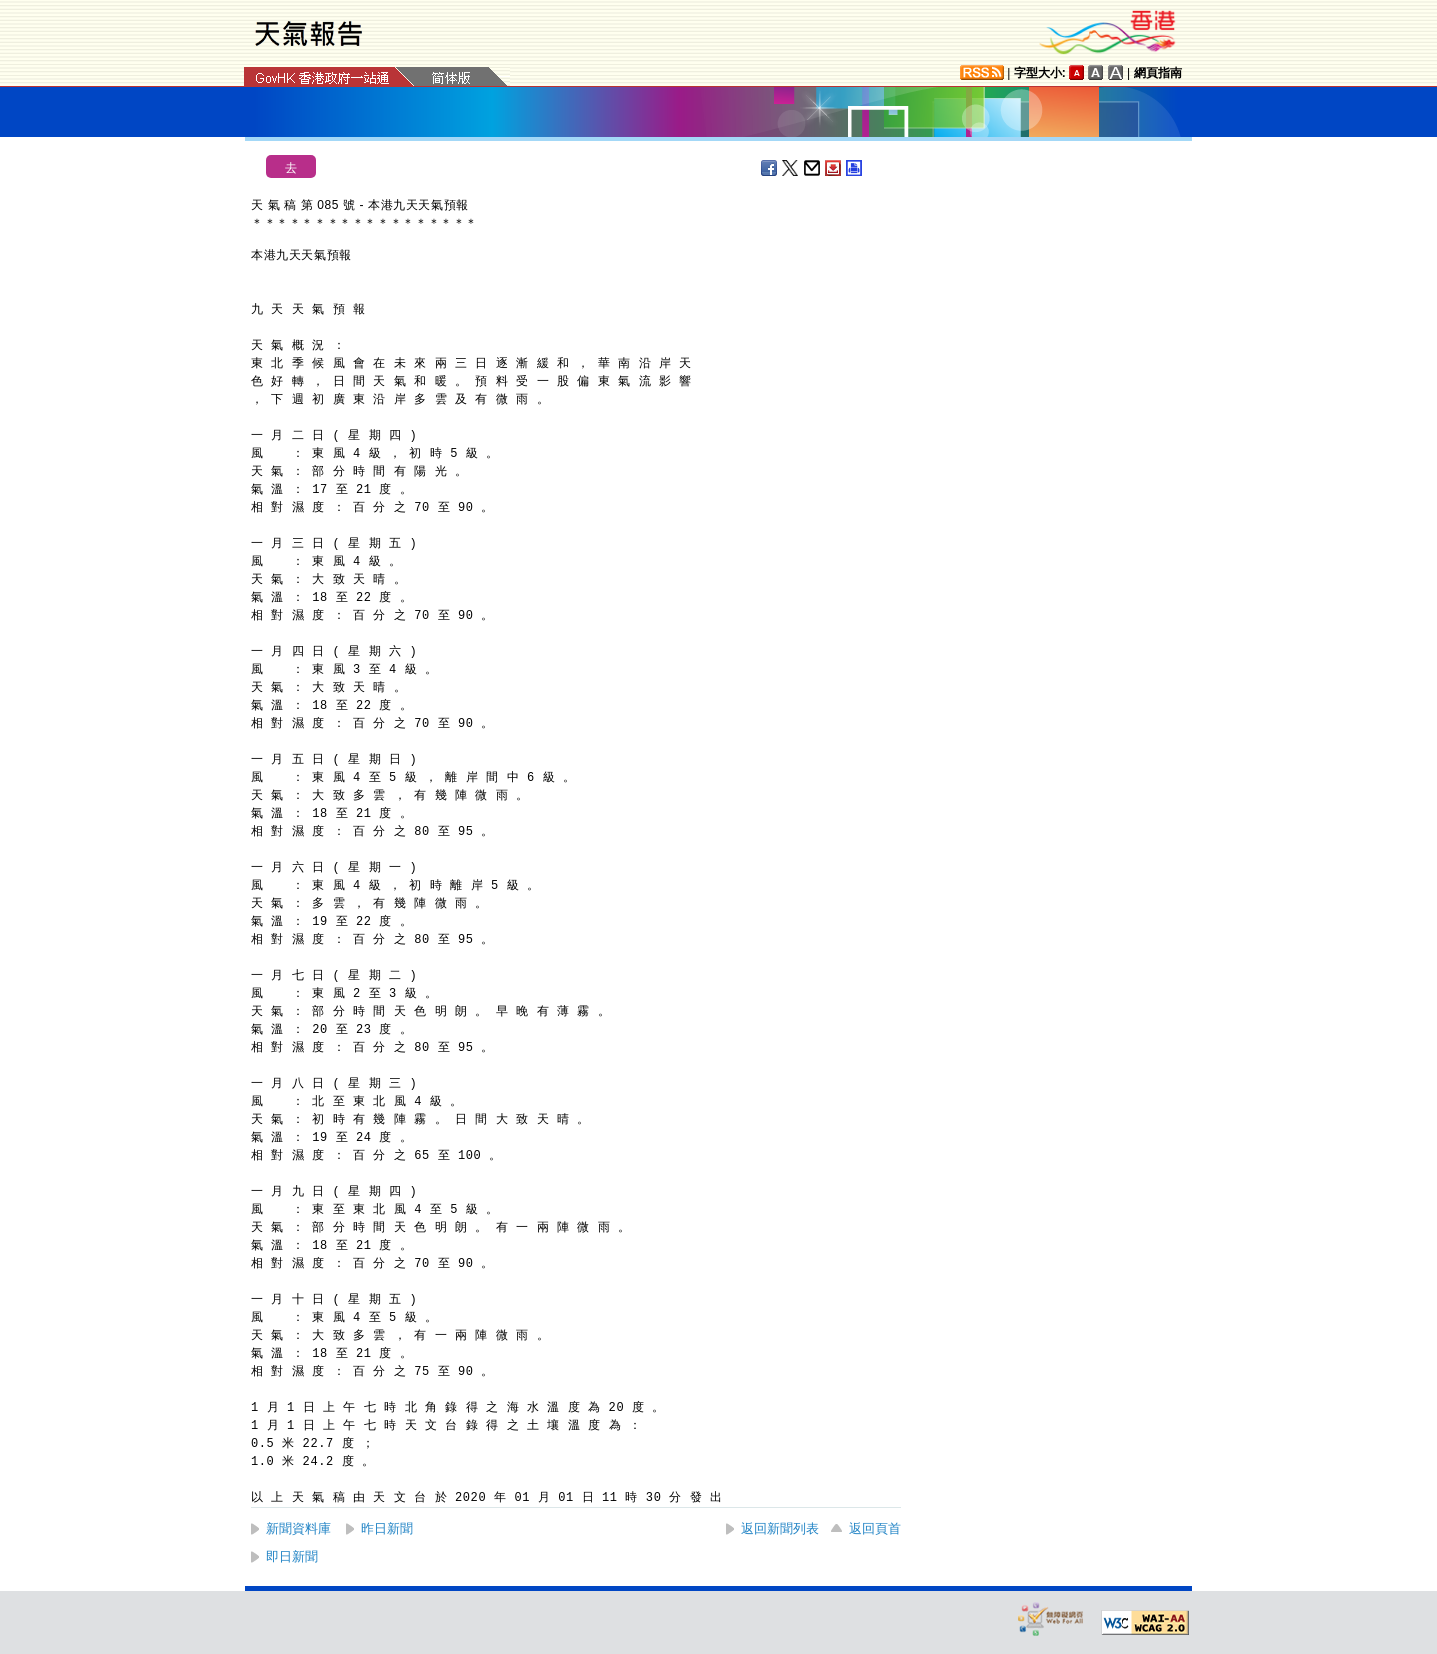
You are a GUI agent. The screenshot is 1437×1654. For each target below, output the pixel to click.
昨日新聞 (387, 1528)
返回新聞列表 (780, 1528)
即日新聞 (292, 1556)
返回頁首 (875, 1528)
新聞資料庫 (298, 1528)
